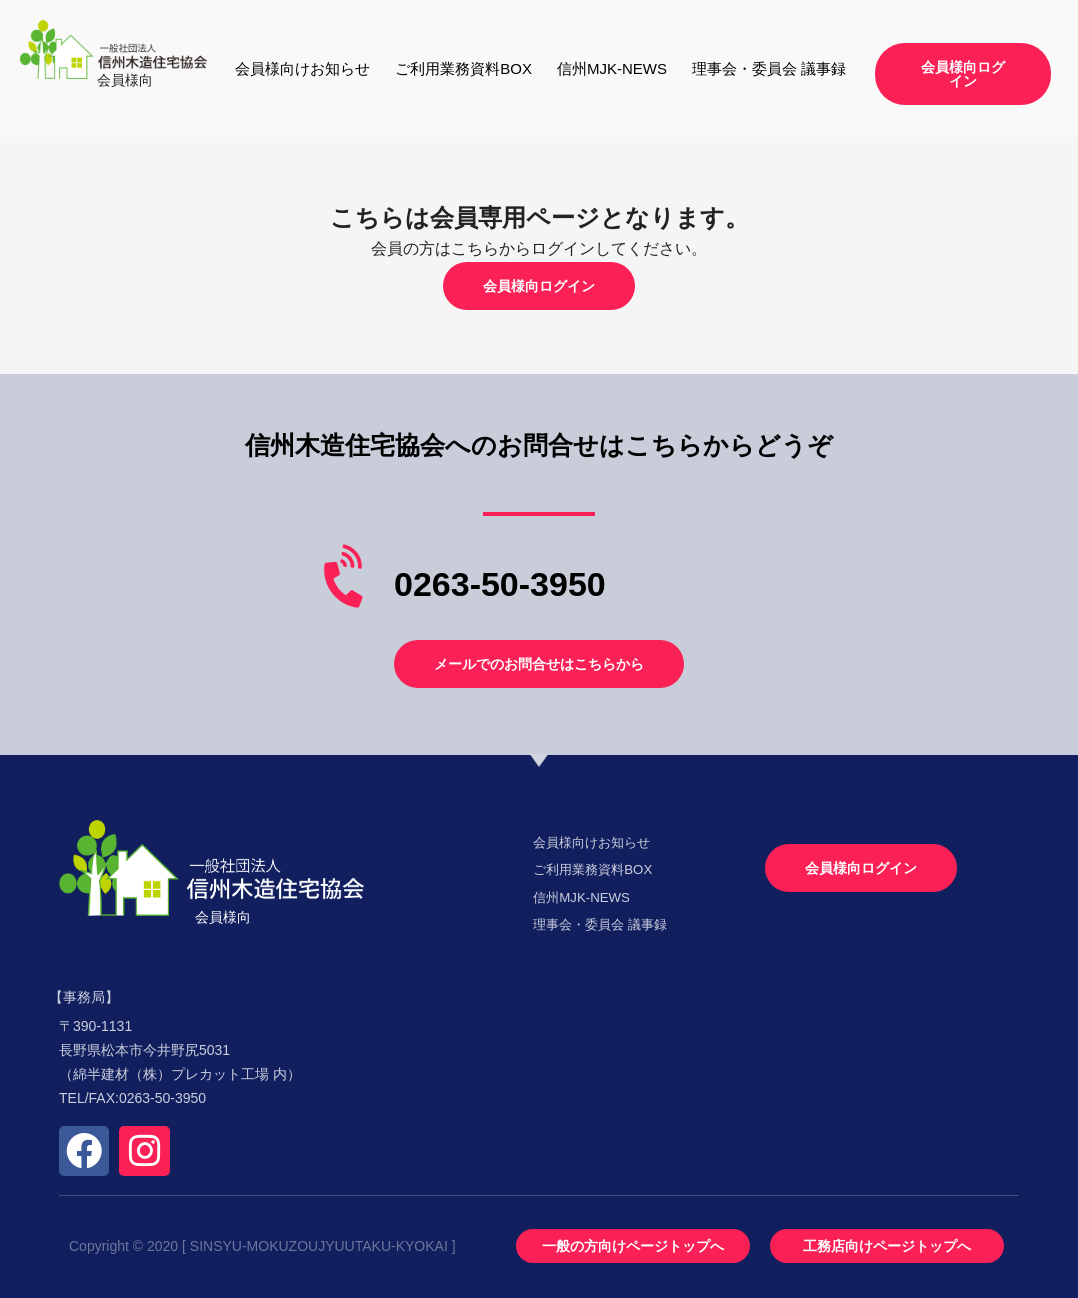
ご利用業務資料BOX (463, 68)
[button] (963, 74)
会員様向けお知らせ (302, 68)
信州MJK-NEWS (612, 68)
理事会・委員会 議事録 (769, 68)
